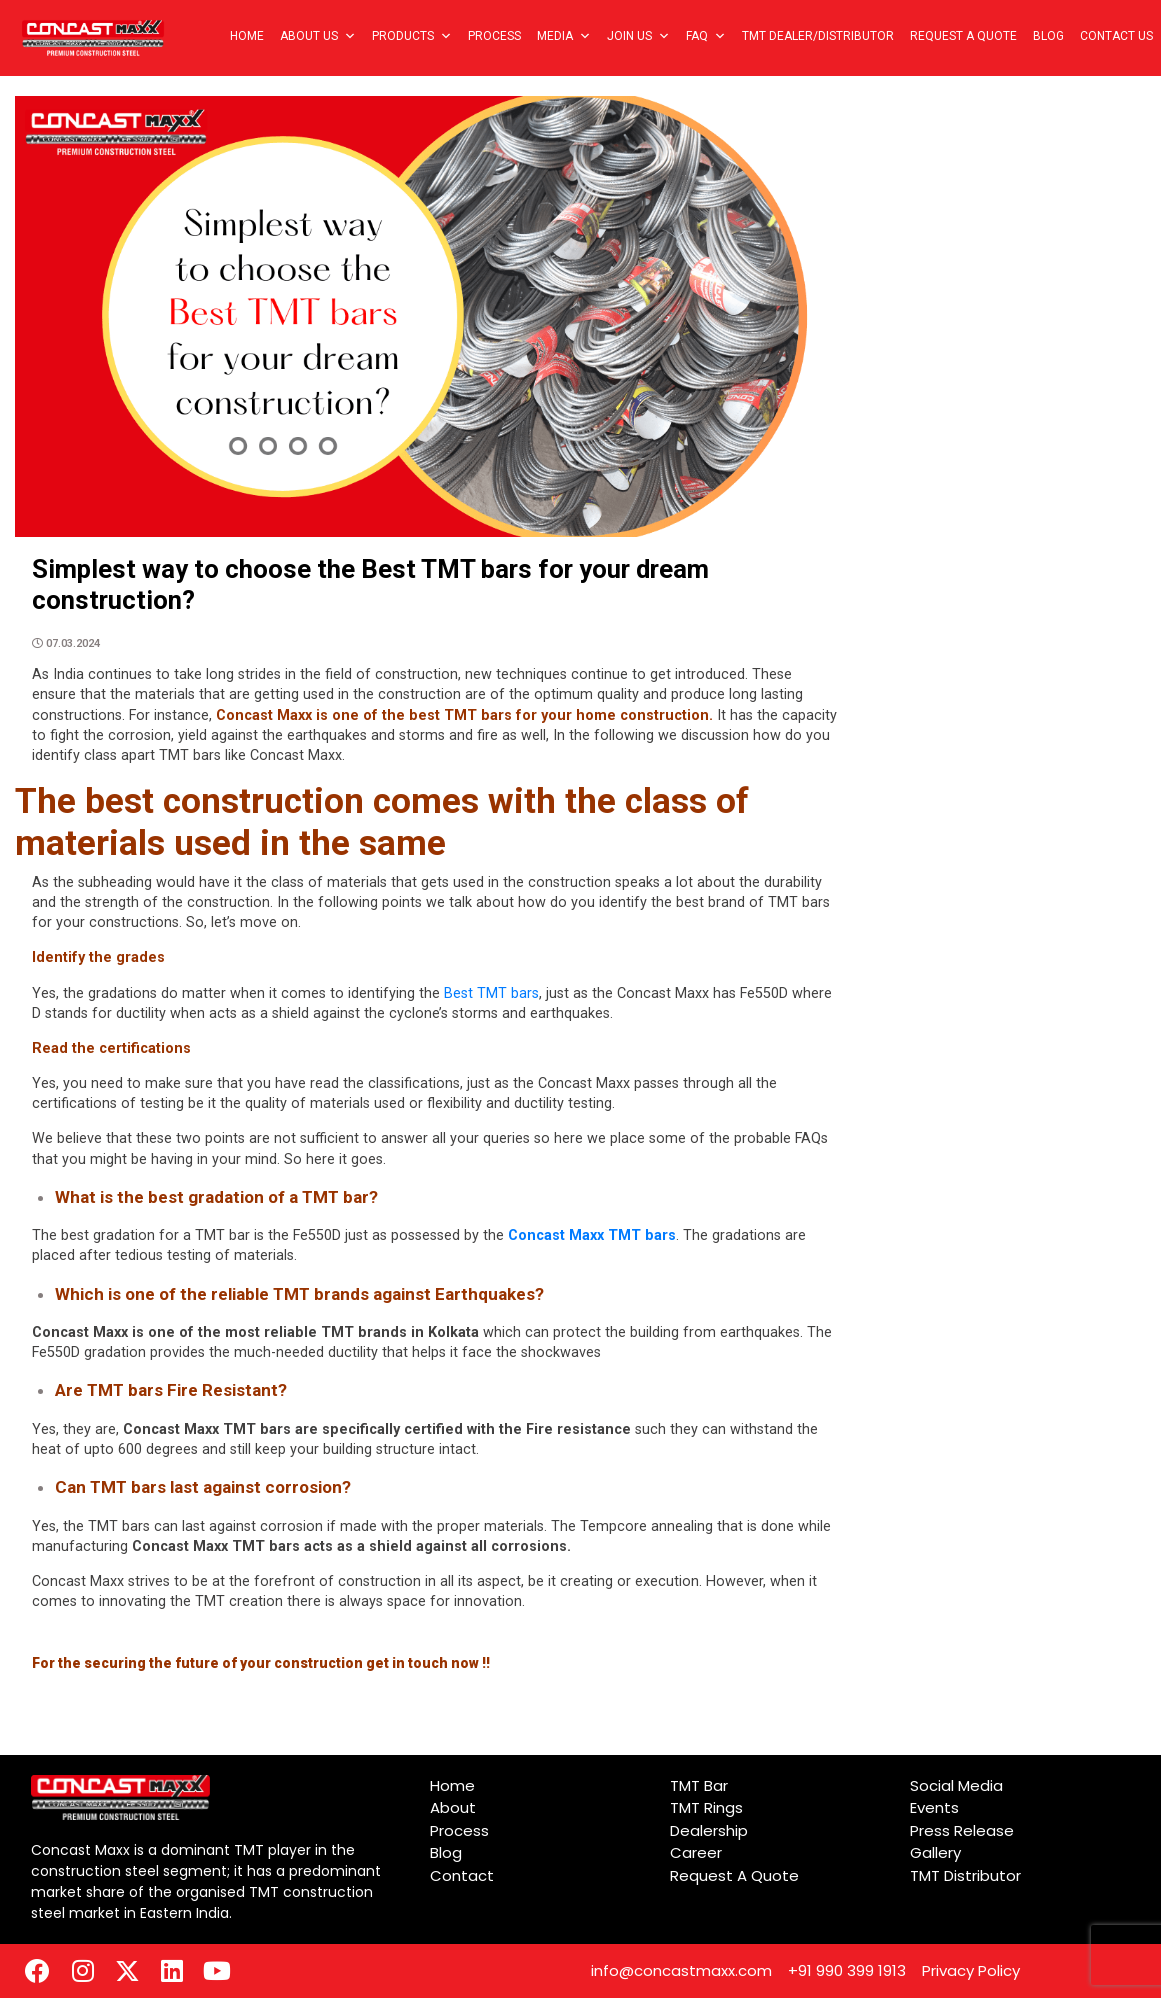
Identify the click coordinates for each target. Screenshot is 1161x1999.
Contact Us (1116, 36)
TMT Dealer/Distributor (818, 36)
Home (247, 36)
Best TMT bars (491, 993)
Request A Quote (963, 36)
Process (494, 36)
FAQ (706, 36)
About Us (318, 36)
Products (412, 36)
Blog (1048, 36)
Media (564, 36)
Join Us (638, 36)
